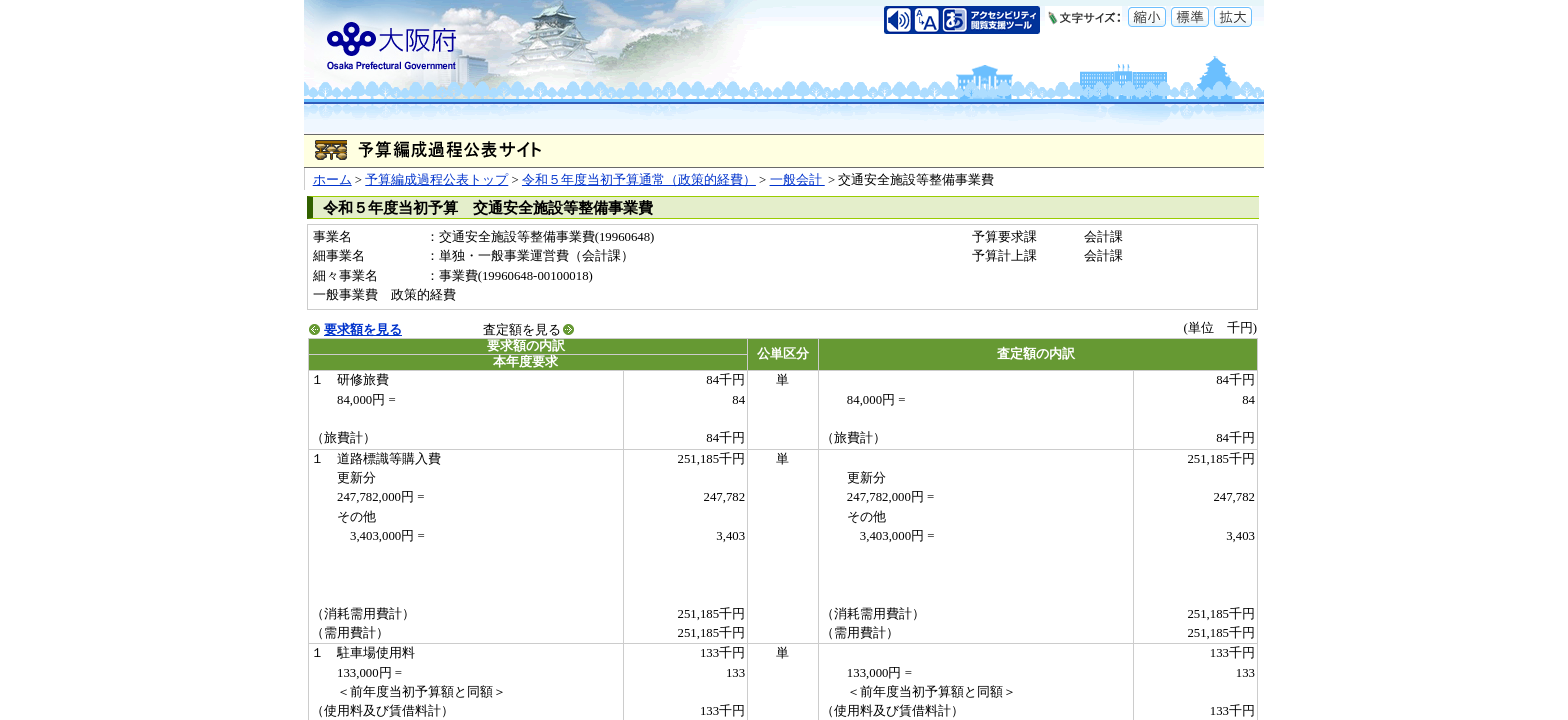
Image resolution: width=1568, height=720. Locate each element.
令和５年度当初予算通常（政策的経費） (639, 180)
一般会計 (797, 180)
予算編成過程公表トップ (436, 180)
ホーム (332, 180)
